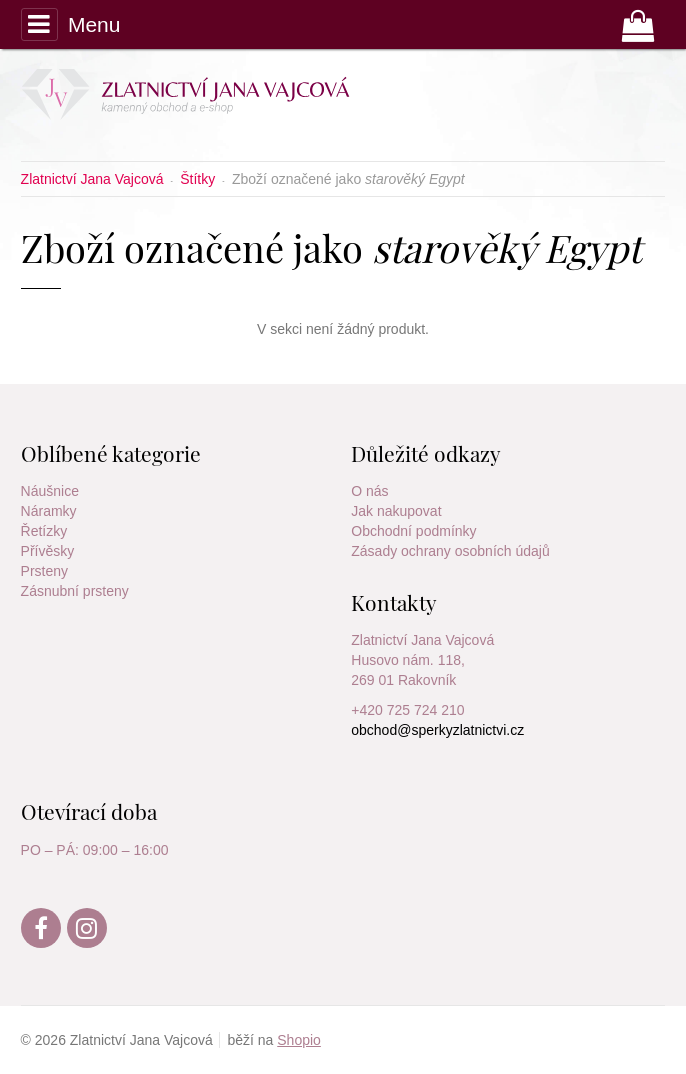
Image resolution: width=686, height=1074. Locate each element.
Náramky (49, 511)
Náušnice (50, 491)
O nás (369, 491)
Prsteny (44, 571)
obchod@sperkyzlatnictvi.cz (437, 730)
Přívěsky (48, 551)
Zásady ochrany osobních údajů (450, 551)
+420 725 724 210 (407, 710)
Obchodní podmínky (413, 531)
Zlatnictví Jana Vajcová (422, 640)
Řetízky (44, 531)
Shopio (299, 1040)
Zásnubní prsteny (75, 591)
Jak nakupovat (396, 511)
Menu (71, 24)
